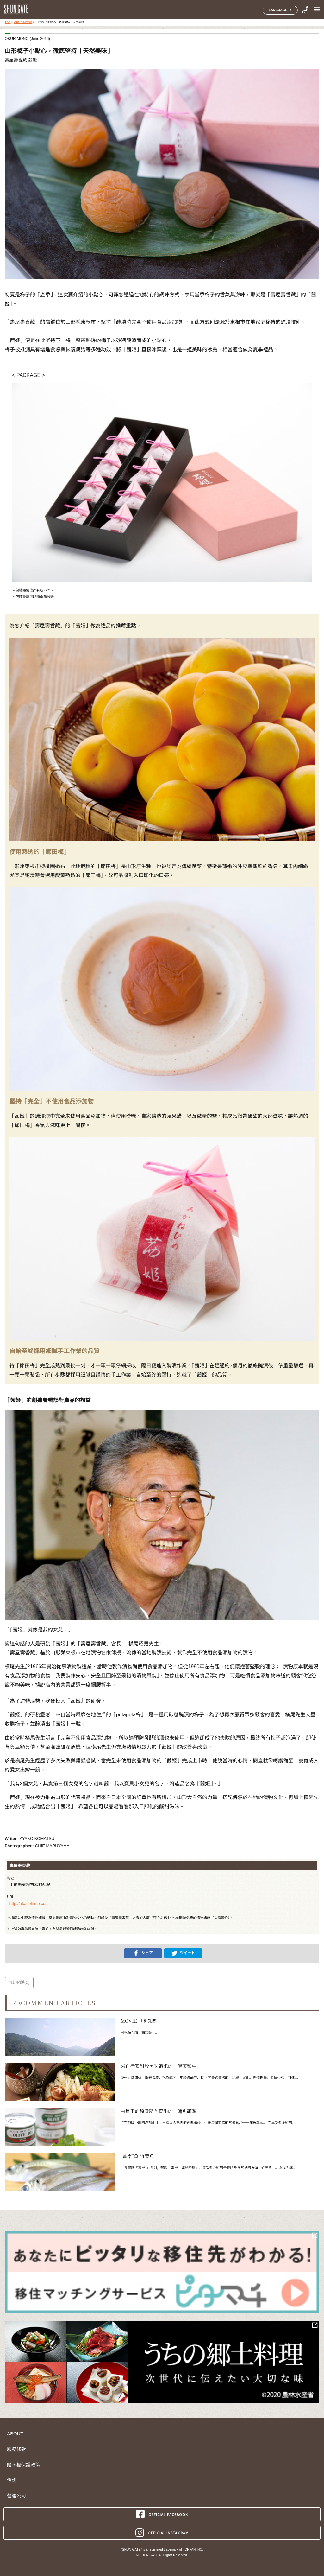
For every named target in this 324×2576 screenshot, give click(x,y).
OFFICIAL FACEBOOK (162, 2514)
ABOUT (15, 2433)
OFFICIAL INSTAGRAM (162, 2532)
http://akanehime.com (29, 1903)
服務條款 (16, 2449)
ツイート (183, 1953)
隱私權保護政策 (23, 2464)
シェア (143, 1953)
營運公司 (16, 2495)
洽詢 (11, 2480)
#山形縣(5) (19, 1982)
